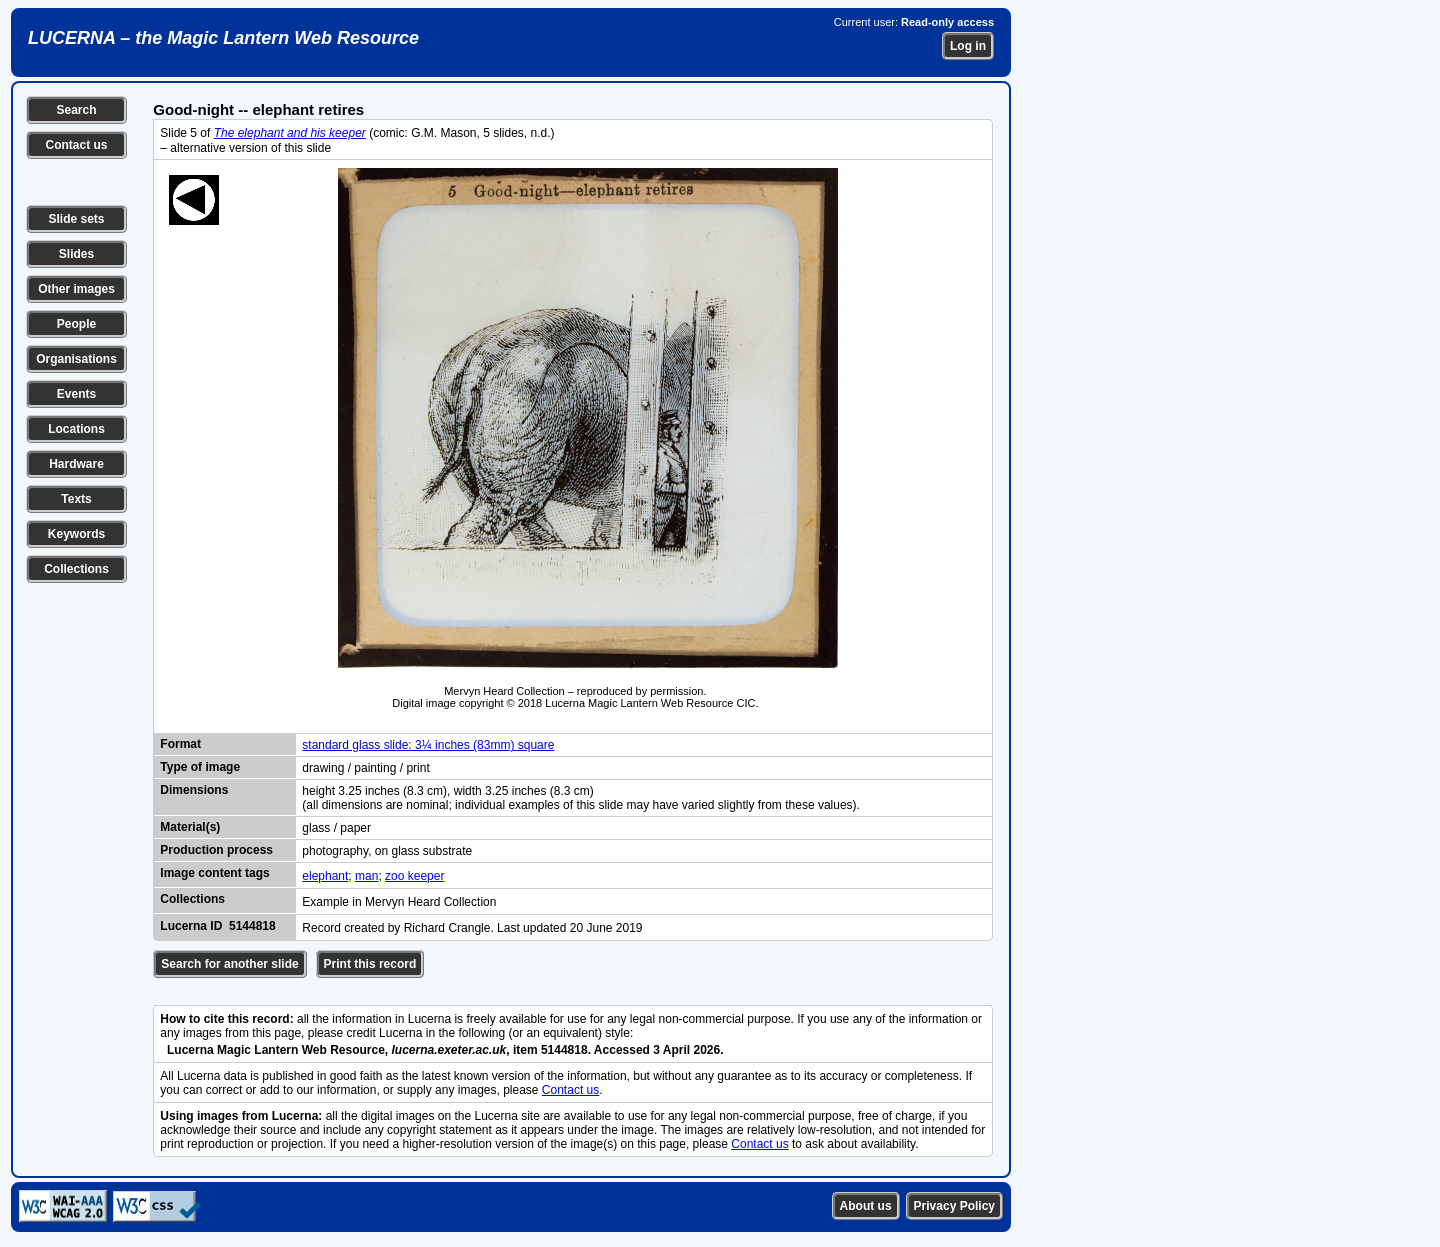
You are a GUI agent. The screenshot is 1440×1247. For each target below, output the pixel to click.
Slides (76, 254)
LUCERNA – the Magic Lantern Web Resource (223, 38)
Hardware (76, 464)
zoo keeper (414, 876)
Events (76, 394)
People (76, 324)
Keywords (76, 534)
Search (76, 110)
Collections (76, 569)
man (366, 876)
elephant (325, 876)
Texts (76, 499)
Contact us (76, 145)
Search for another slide (229, 964)
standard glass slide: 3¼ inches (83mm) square (428, 745)
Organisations (76, 359)
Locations (76, 429)
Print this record (370, 964)
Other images (76, 289)
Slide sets (76, 219)
